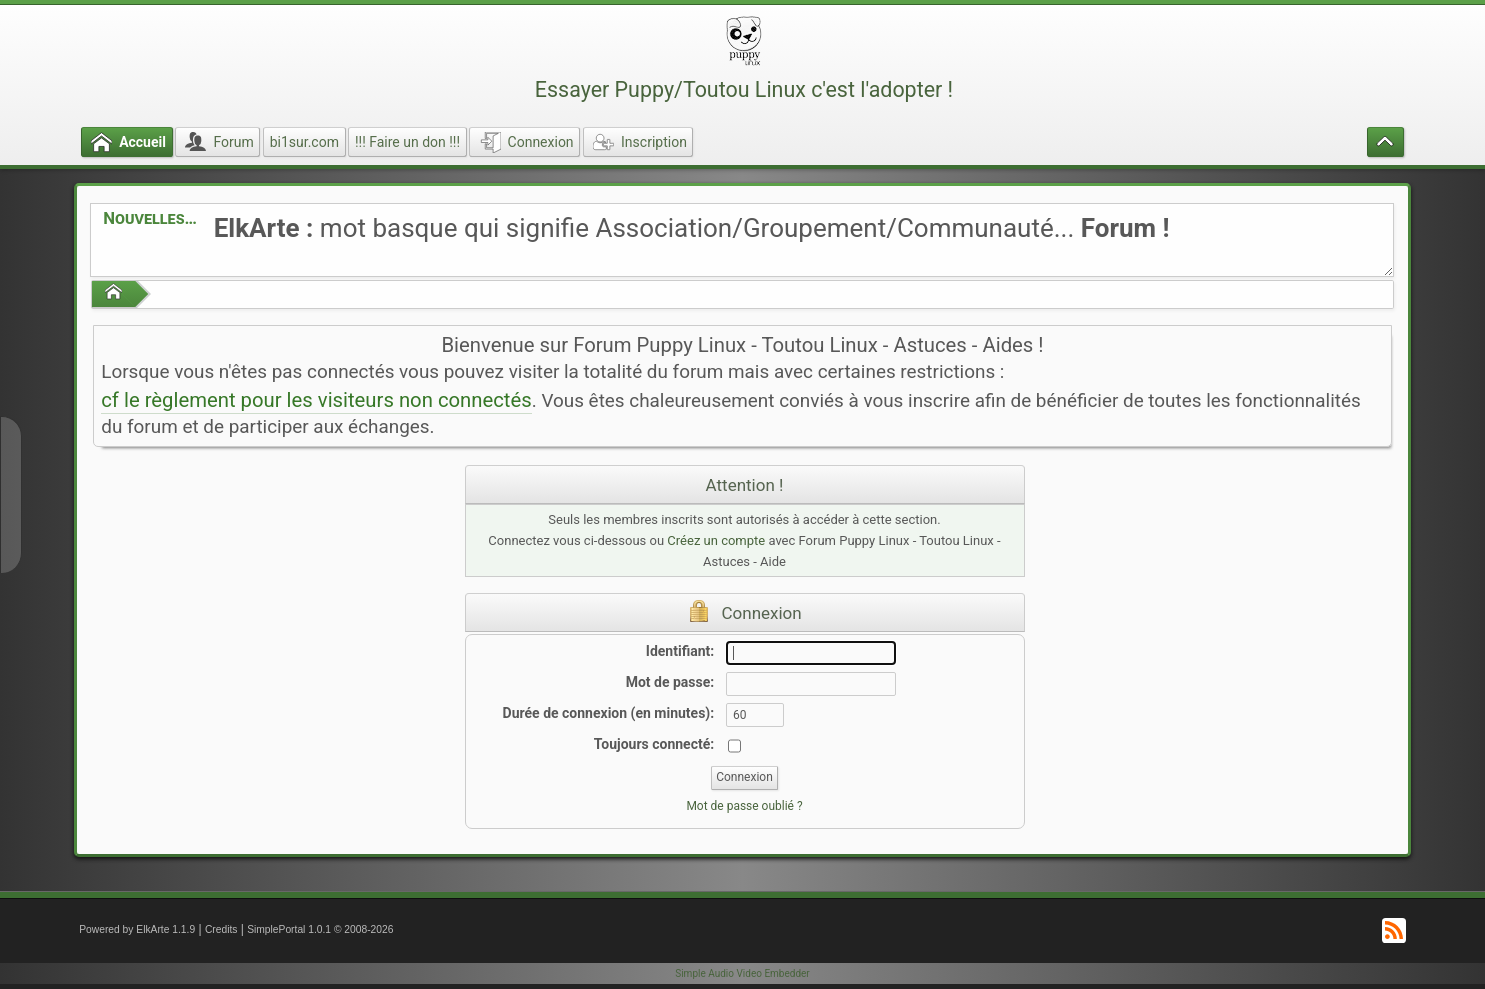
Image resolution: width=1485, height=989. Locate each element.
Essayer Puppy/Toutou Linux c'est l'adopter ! (744, 89)
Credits (221, 929)
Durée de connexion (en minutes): (609, 713)
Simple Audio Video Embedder (742, 973)
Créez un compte (716, 540)
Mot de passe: (670, 682)
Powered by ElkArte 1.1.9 (137, 929)
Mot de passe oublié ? (744, 806)
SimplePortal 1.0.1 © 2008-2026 (320, 929)
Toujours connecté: (654, 744)
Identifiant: (680, 651)
